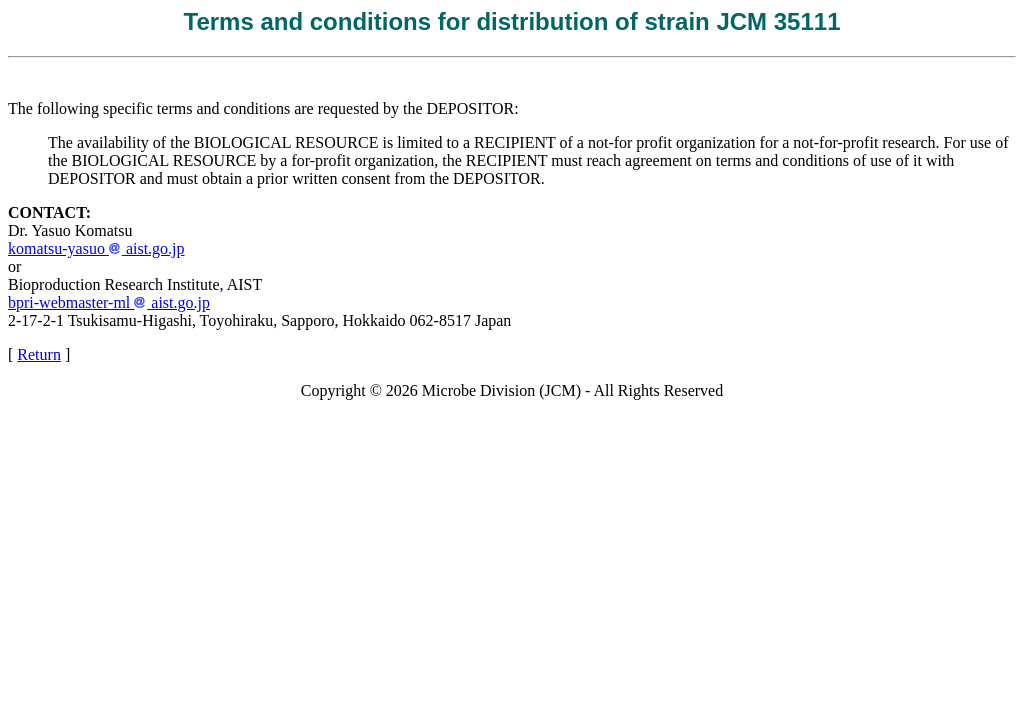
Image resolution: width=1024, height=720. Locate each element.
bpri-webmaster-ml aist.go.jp (109, 302)
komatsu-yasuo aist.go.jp (96, 248)
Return (39, 354)
